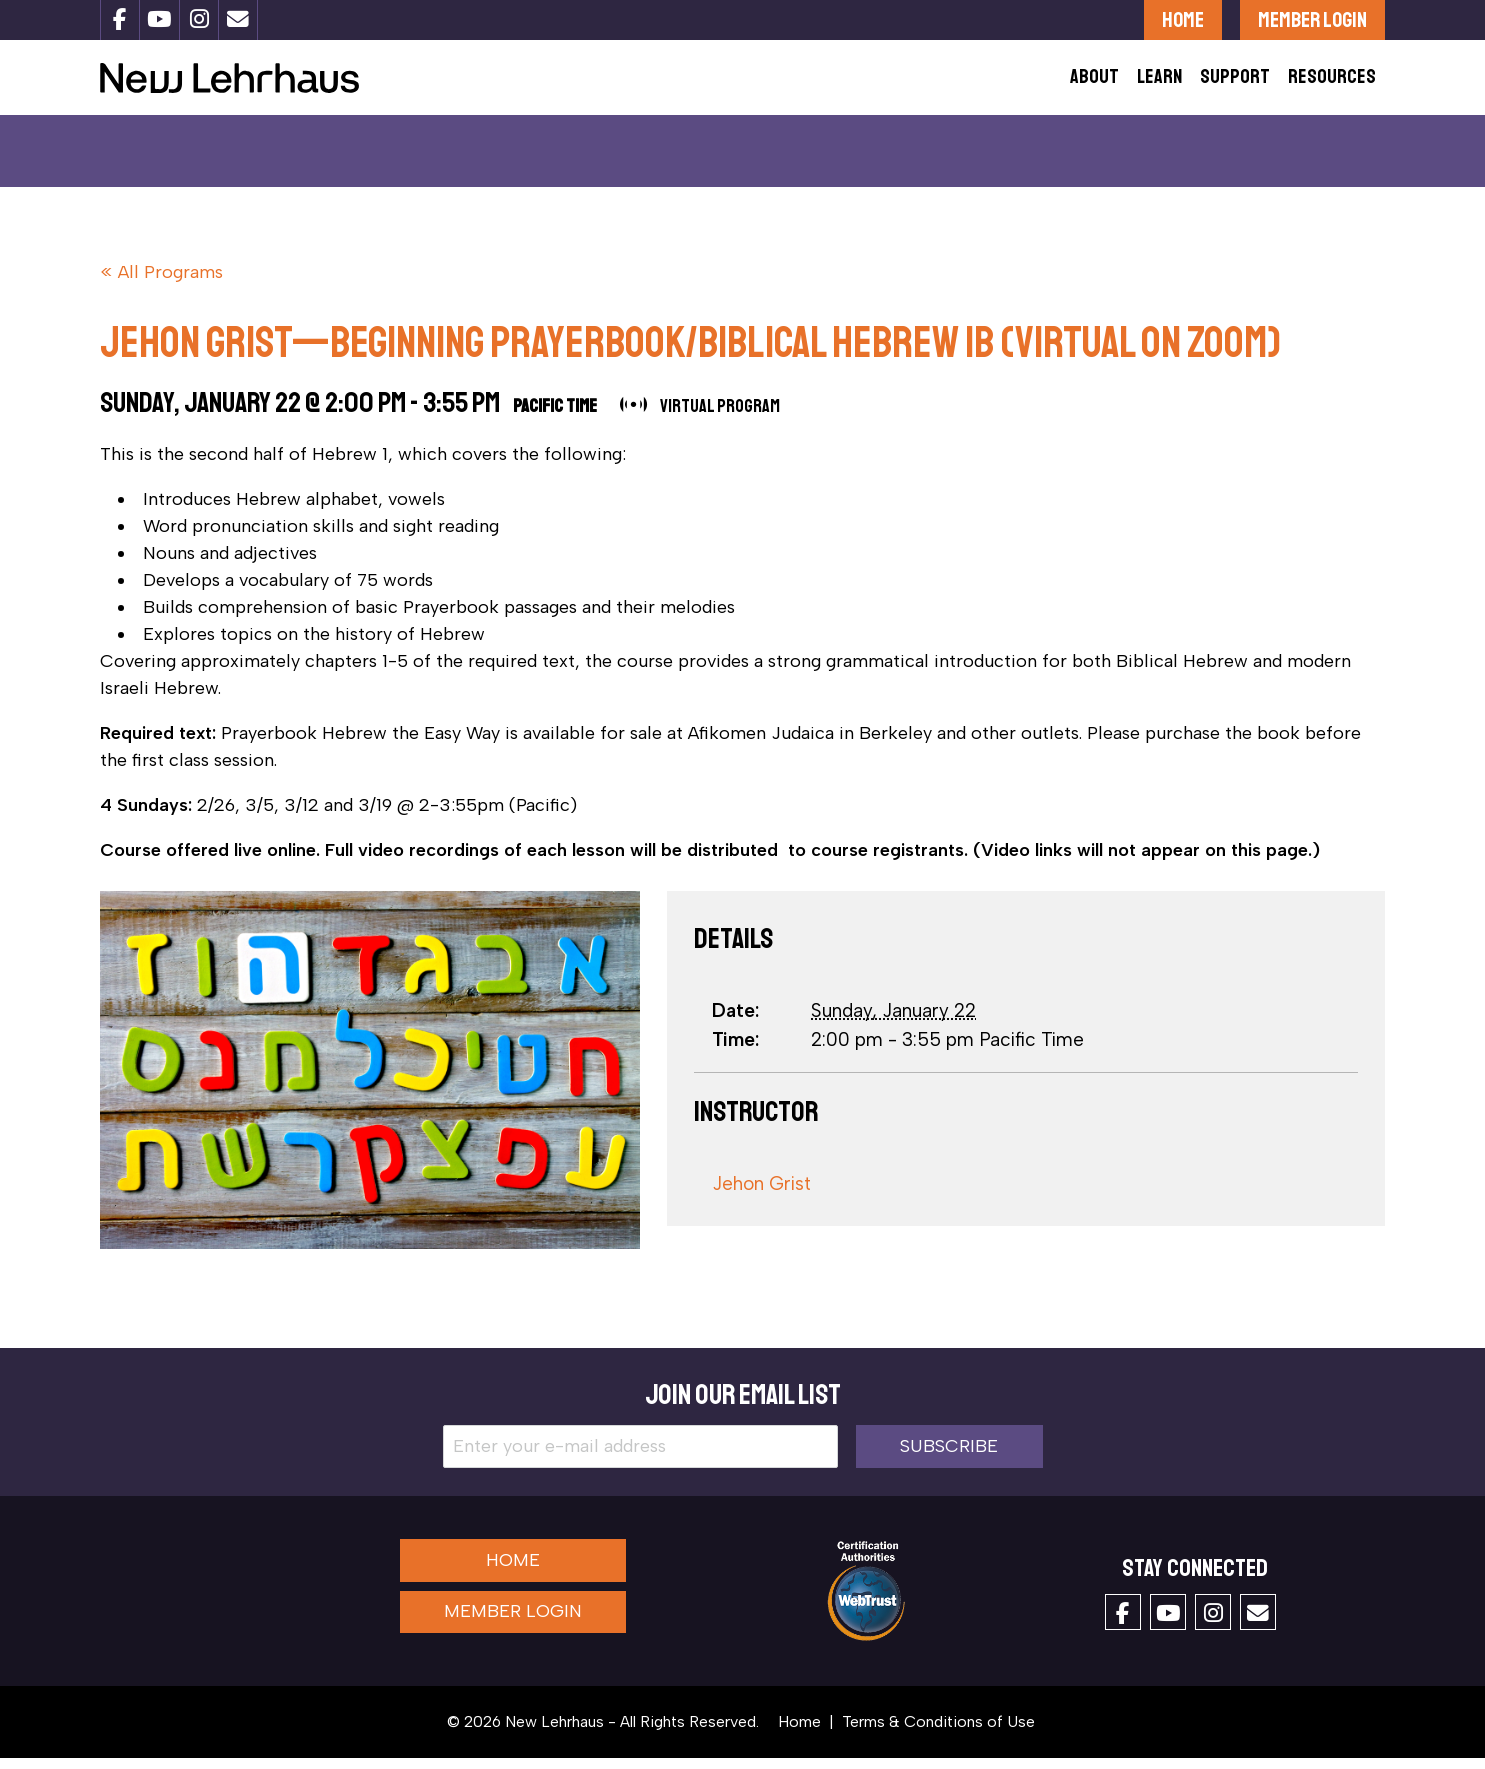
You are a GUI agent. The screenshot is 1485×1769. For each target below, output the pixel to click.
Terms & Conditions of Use (938, 1732)
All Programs (170, 284)
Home (1183, 19)
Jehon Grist (761, 1194)
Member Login (1312, 19)
